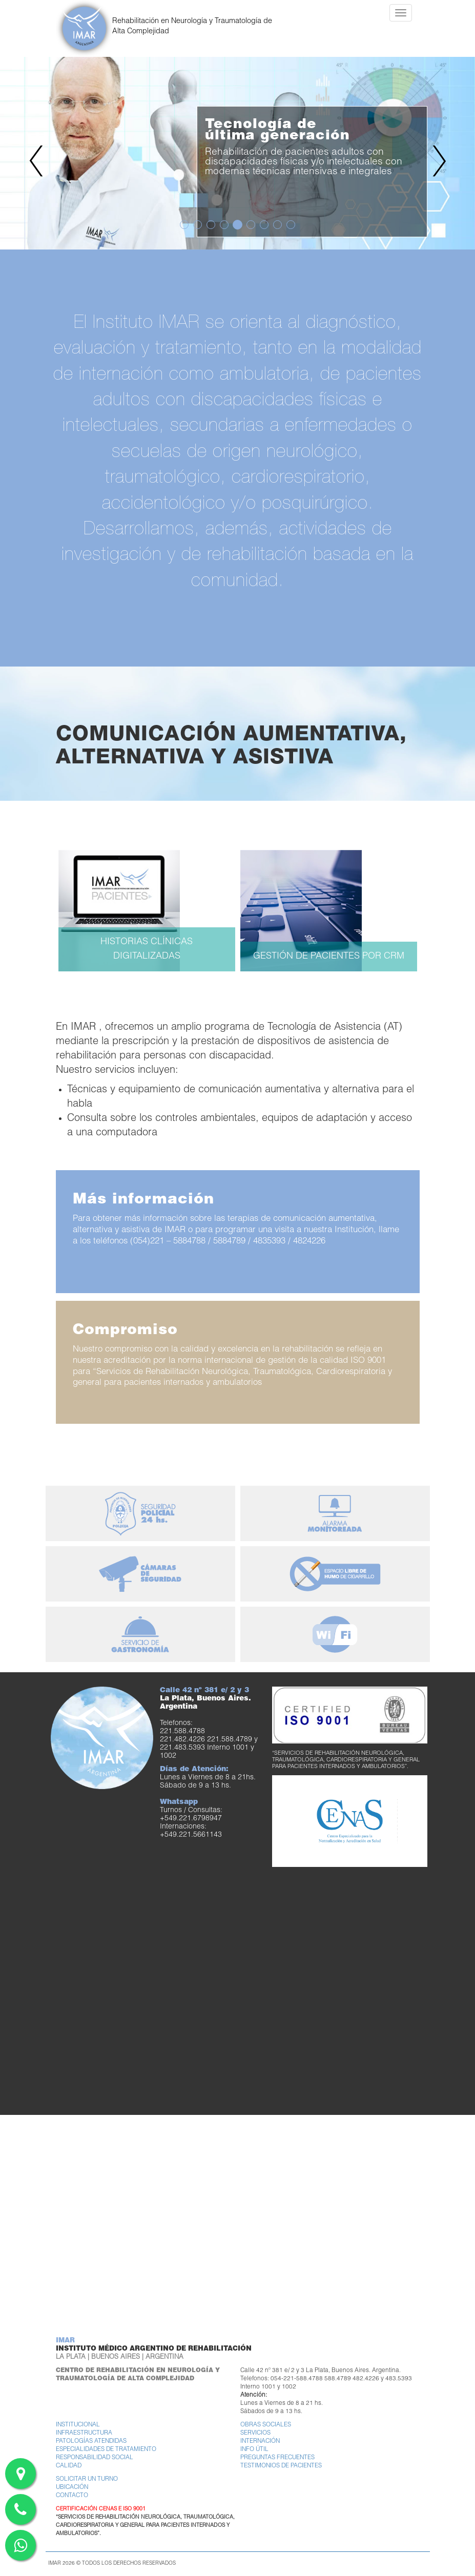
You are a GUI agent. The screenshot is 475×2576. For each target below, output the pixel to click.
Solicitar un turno (87, 2479)
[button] (35, 153)
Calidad (68, 2466)
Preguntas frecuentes (277, 2458)
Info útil (254, 2450)
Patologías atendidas (91, 2441)
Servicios (255, 2433)
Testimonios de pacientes (281, 2466)
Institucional (78, 2425)
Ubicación (72, 2487)
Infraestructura (84, 2433)
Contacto (72, 2496)
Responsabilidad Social (94, 2458)
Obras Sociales (265, 2425)
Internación (260, 2441)
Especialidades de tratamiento (106, 2450)
